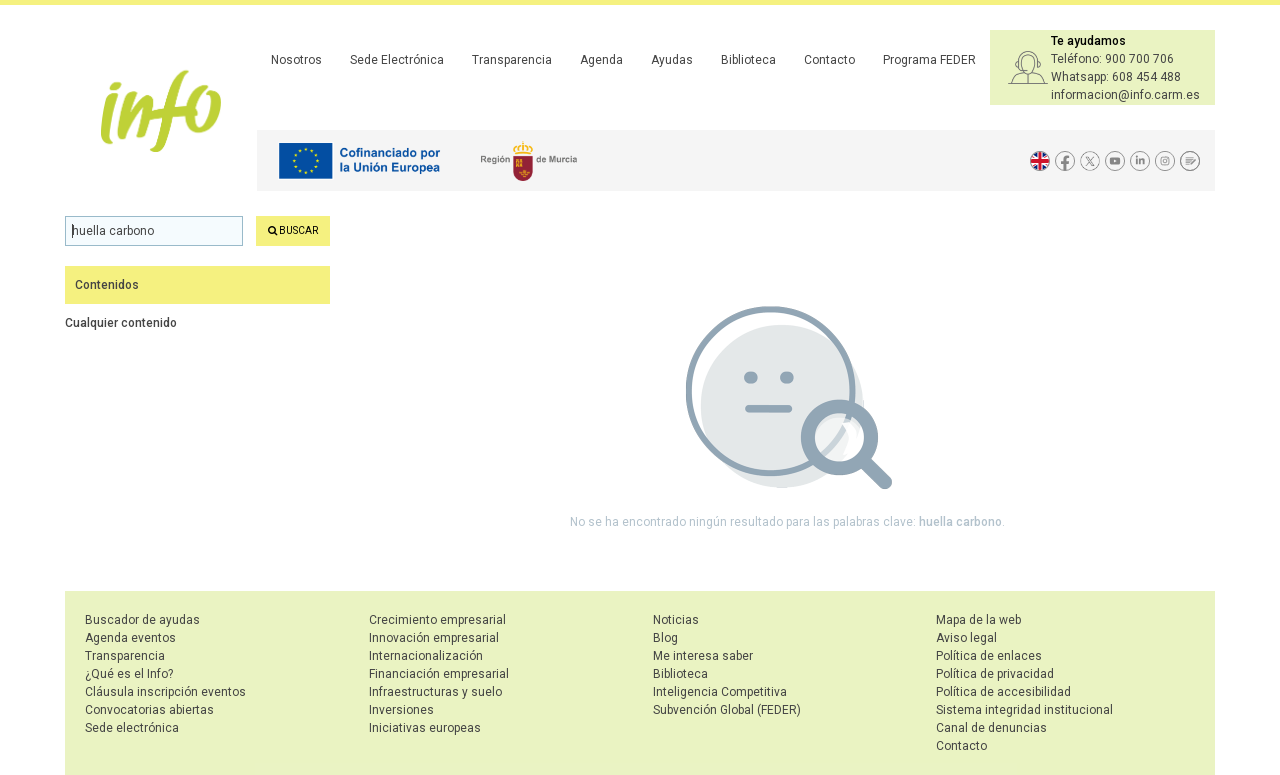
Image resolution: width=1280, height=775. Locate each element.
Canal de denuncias (991, 728)
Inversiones (401, 710)
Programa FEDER (929, 60)
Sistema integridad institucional (1024, 710)
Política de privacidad (995, 674)
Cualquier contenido (121, 323)
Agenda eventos (130, 638)
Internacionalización (426, 656)
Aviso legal (966, 638)
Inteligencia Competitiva (720, 692)
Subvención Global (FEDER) (727, 710)
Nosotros (296, 60)
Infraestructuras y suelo (435, 692)
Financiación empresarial (439, 674)
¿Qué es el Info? (129, 674)
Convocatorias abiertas (149, 710)
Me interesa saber (703, 656)
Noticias (676, 620)
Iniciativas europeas (425, 728)
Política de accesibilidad (1003, 692)
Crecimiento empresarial (437, 620)
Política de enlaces (989, 656)
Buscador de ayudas (142, 620)
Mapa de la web (978, 620)
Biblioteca (748, 60)
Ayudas (672, 60)
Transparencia (512, 60)
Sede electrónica (132, 728)
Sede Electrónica (397, 60)
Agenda (601, 60)
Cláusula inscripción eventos (165, 692)
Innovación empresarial (434, 638)
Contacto (829, 60)
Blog (665, 638)
